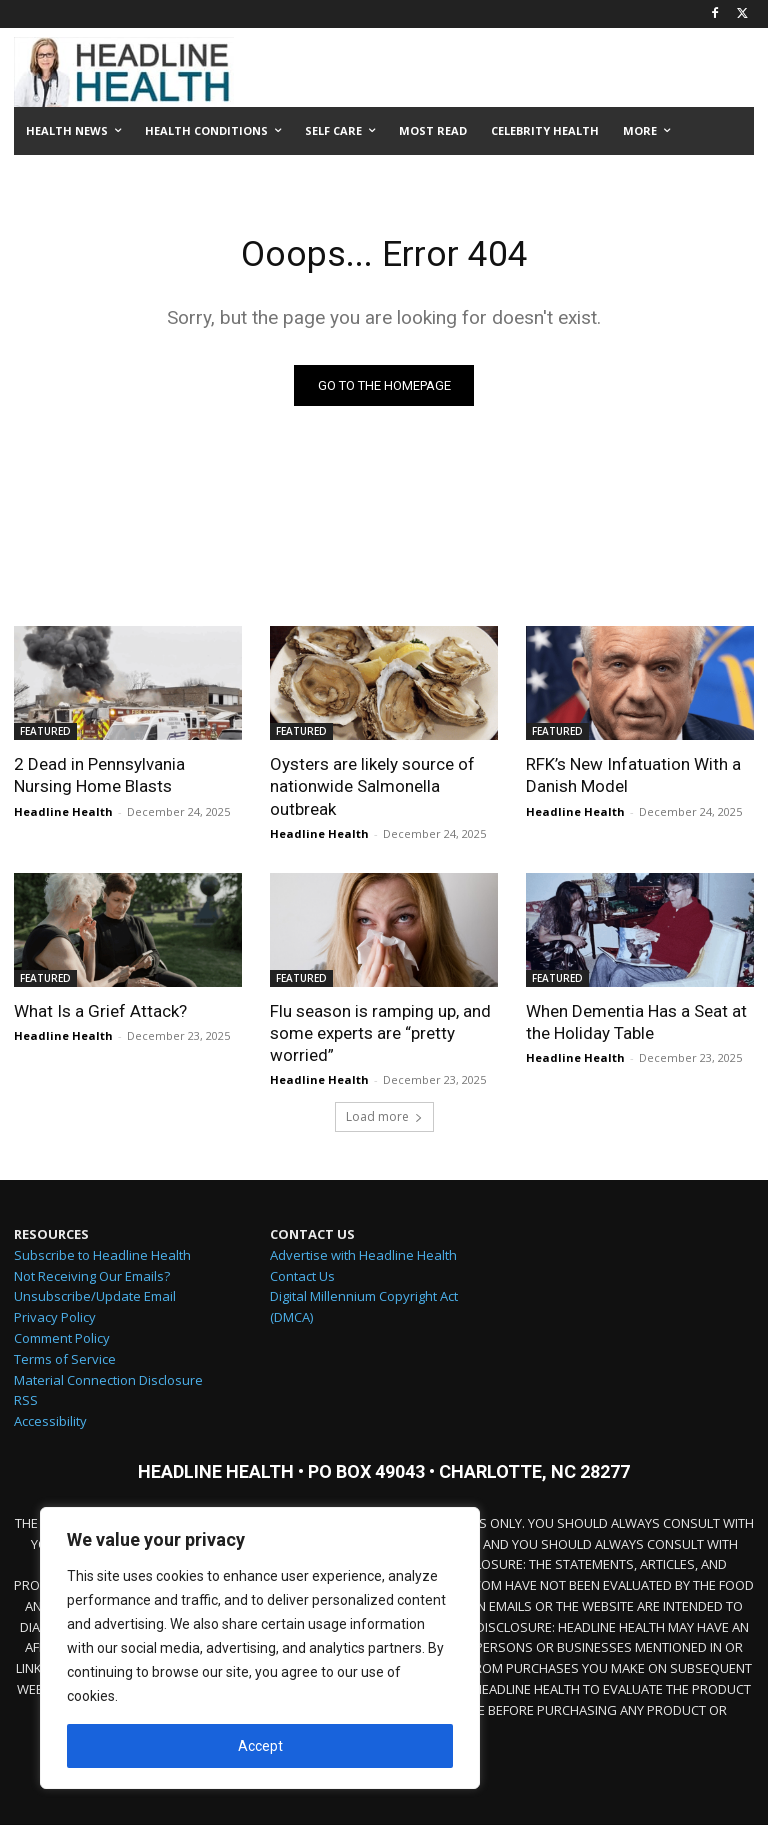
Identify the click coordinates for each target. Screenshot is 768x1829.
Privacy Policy (55, 1322)
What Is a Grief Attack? (100, 1014)
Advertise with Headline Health (363, 1259)
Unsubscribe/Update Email (95, 1301)
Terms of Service (65, 1363)
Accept (260, 1746)
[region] (260, 1648)
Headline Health (63, 814)
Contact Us (302, 1280)
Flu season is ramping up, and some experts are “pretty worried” (380, 1036)
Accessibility (50, 1426)
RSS (26, 1405)
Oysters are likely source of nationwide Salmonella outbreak (372, 790)
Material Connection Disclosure (108, 1384)
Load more (384, 1121)
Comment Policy (62, 1343)
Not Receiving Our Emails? (92, 1280)
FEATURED (45, 735)
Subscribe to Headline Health (102, 1259)
